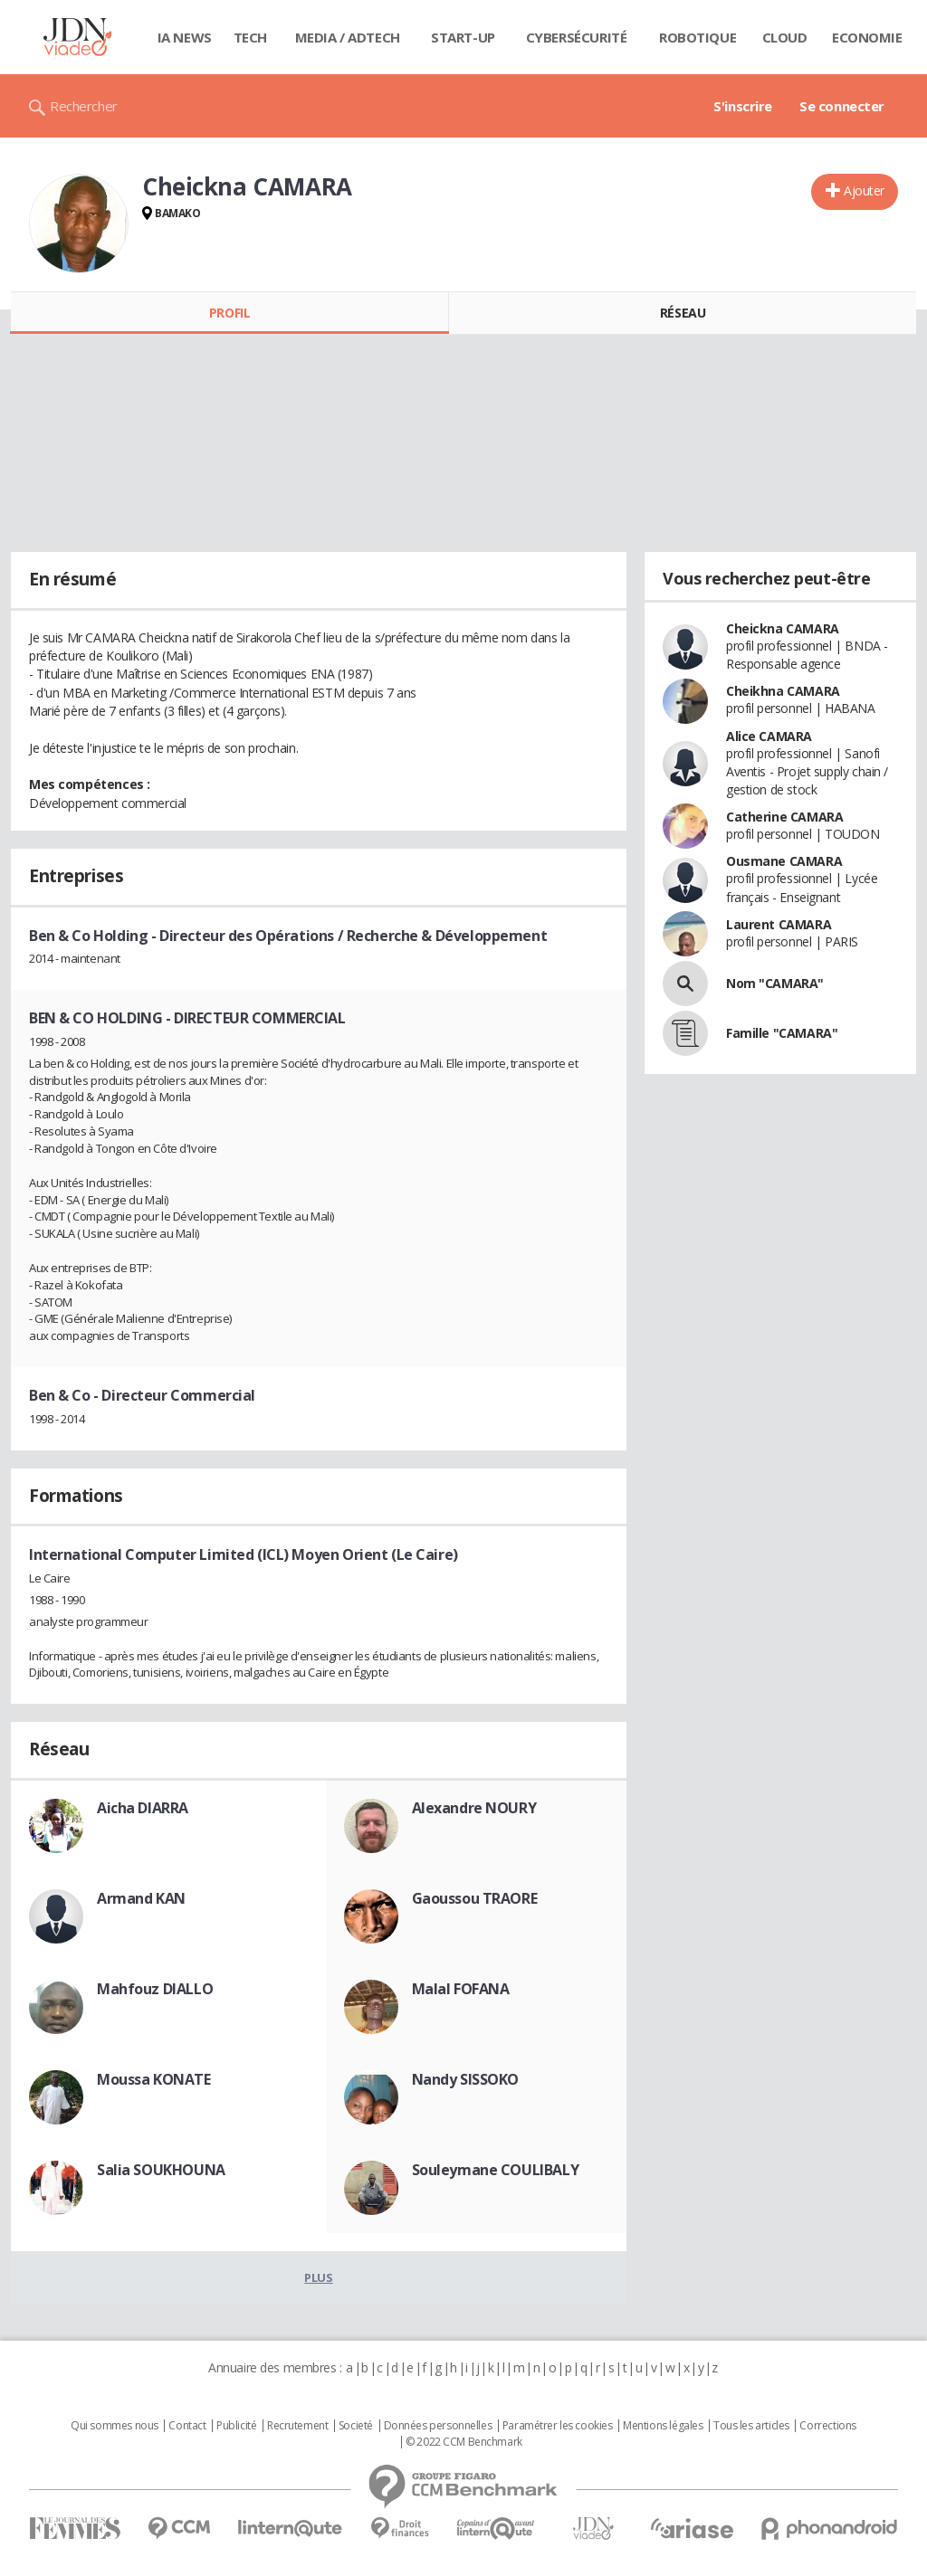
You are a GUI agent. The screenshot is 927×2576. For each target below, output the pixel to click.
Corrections (827, 2425)
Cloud (785, 37)
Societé (356, 2425)
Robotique (697, 37)
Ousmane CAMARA (784, 861)
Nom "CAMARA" (775, 983)
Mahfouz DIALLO (155, 1989)
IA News (185, 37)
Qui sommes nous (114, 2425)
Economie (867, 37)
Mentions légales (662, 2425)
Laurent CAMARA (778, 924)
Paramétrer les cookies (557, 2425)
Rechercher (84, 106)
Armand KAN (141, 1898)
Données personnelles (438, 2425)
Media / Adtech (347, 37)
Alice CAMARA (769, 736)
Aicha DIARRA (142, 1808)
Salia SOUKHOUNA (161, 2170)
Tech (250, 37)
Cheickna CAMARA (782, 628)
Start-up (463, 37)
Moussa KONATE (154, 2079)
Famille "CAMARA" (781, 1032)
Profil (229, 312)
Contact (186, 2425)
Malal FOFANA (461, 1989)
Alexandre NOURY (474, 1808)
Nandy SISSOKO (466, 2079)
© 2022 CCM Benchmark (464, 2442)
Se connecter (841, 106)
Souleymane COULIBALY (495, 2170)
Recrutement (297, 2425)
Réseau (682, 312)
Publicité (236, 2425)
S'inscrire (742, 106)
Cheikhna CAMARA (783, 690)
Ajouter (864, 190)
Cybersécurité (576, 37)
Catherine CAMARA (784, 816)
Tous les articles (751, 2425)
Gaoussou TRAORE (475, 1898)
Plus (318, 2277)
